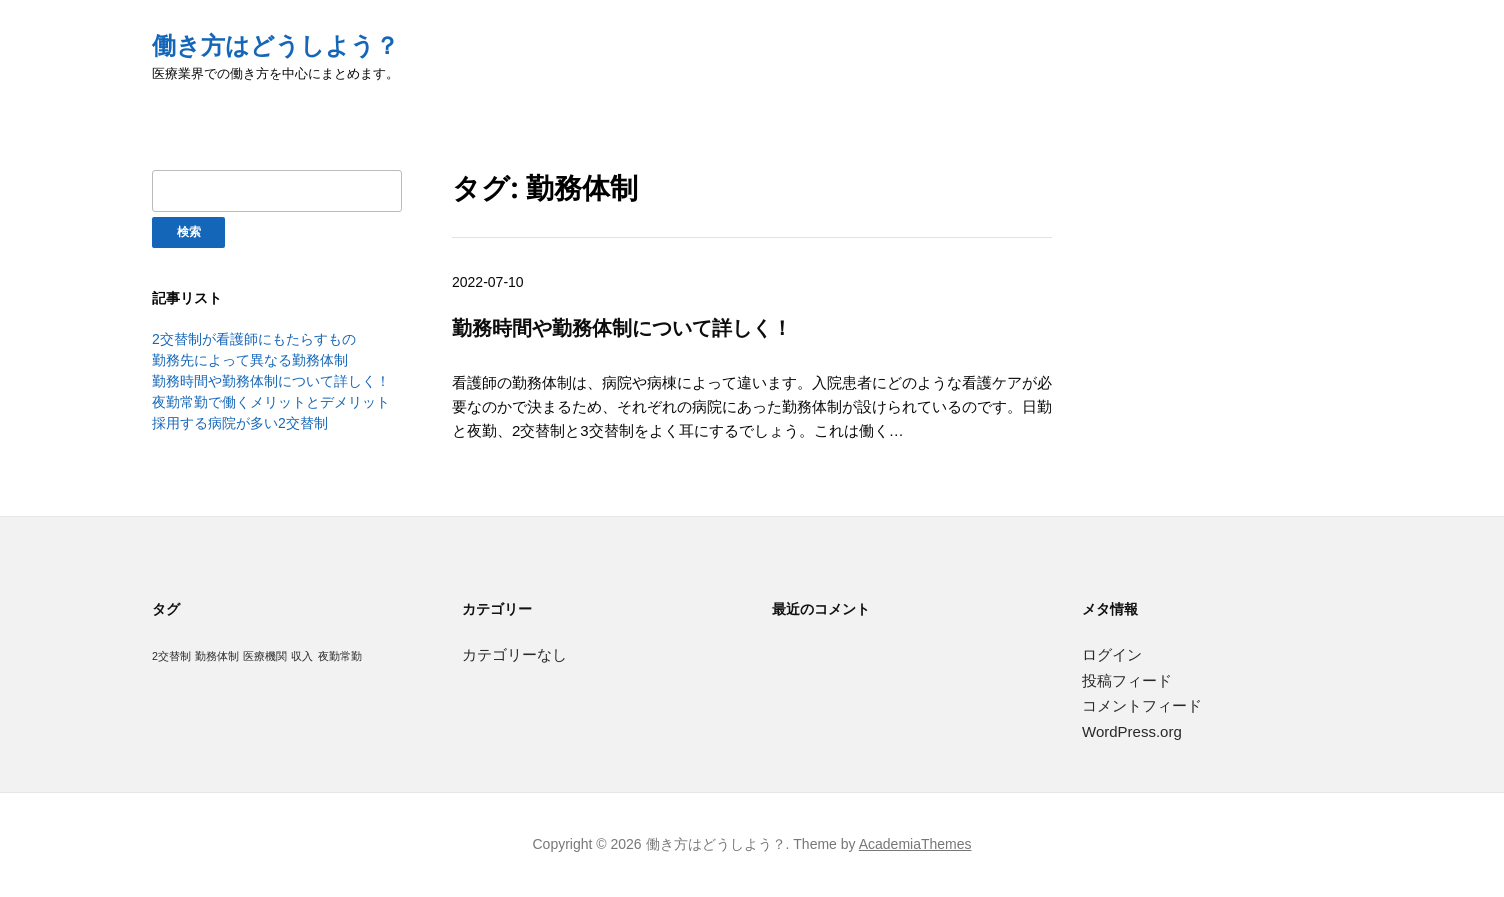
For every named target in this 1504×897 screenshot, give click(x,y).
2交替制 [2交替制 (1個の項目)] (171, 656)
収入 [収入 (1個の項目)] (302, 656)
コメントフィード (1142, 705)
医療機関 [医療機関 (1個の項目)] (265, 656)
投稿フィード (1127, 680)
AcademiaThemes (915, 844)
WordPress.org (1132, 731)
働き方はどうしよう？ (275, 45)
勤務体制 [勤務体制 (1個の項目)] (217, 656)
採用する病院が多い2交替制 (240, 423)
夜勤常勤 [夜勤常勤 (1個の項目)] (340, 656)
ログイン (1112, 654)
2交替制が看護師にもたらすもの (254, 339)
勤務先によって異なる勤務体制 (250, 360)
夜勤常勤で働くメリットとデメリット (271, 402)
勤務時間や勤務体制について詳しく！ (271, 381)
